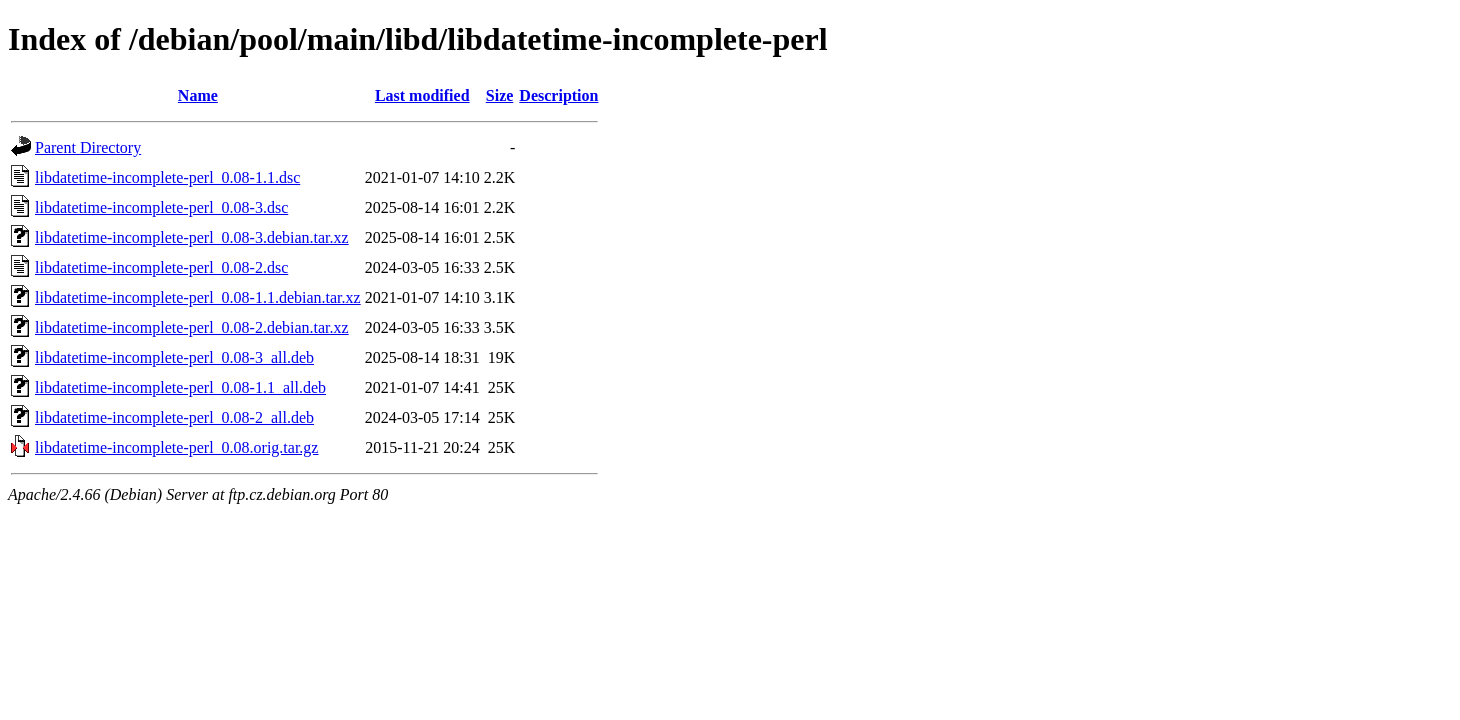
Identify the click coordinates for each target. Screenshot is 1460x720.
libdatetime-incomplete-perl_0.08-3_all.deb (174, 357)
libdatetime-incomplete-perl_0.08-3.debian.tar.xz (192, 237)
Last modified (422, 95)
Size (500, 95)
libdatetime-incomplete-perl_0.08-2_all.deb (174, 417)
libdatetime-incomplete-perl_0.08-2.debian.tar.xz (192, 327)
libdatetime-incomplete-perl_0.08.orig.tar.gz (176, 447)
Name (198, 95)
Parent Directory (88, 147)
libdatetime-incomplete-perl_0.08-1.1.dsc (167, 177)
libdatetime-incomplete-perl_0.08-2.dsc (161, 267)
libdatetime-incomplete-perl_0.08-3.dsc (161, 207)
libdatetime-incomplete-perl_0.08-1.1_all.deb (180, 387)
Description (558, 95)
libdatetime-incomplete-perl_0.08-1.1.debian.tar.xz (198, 297)
